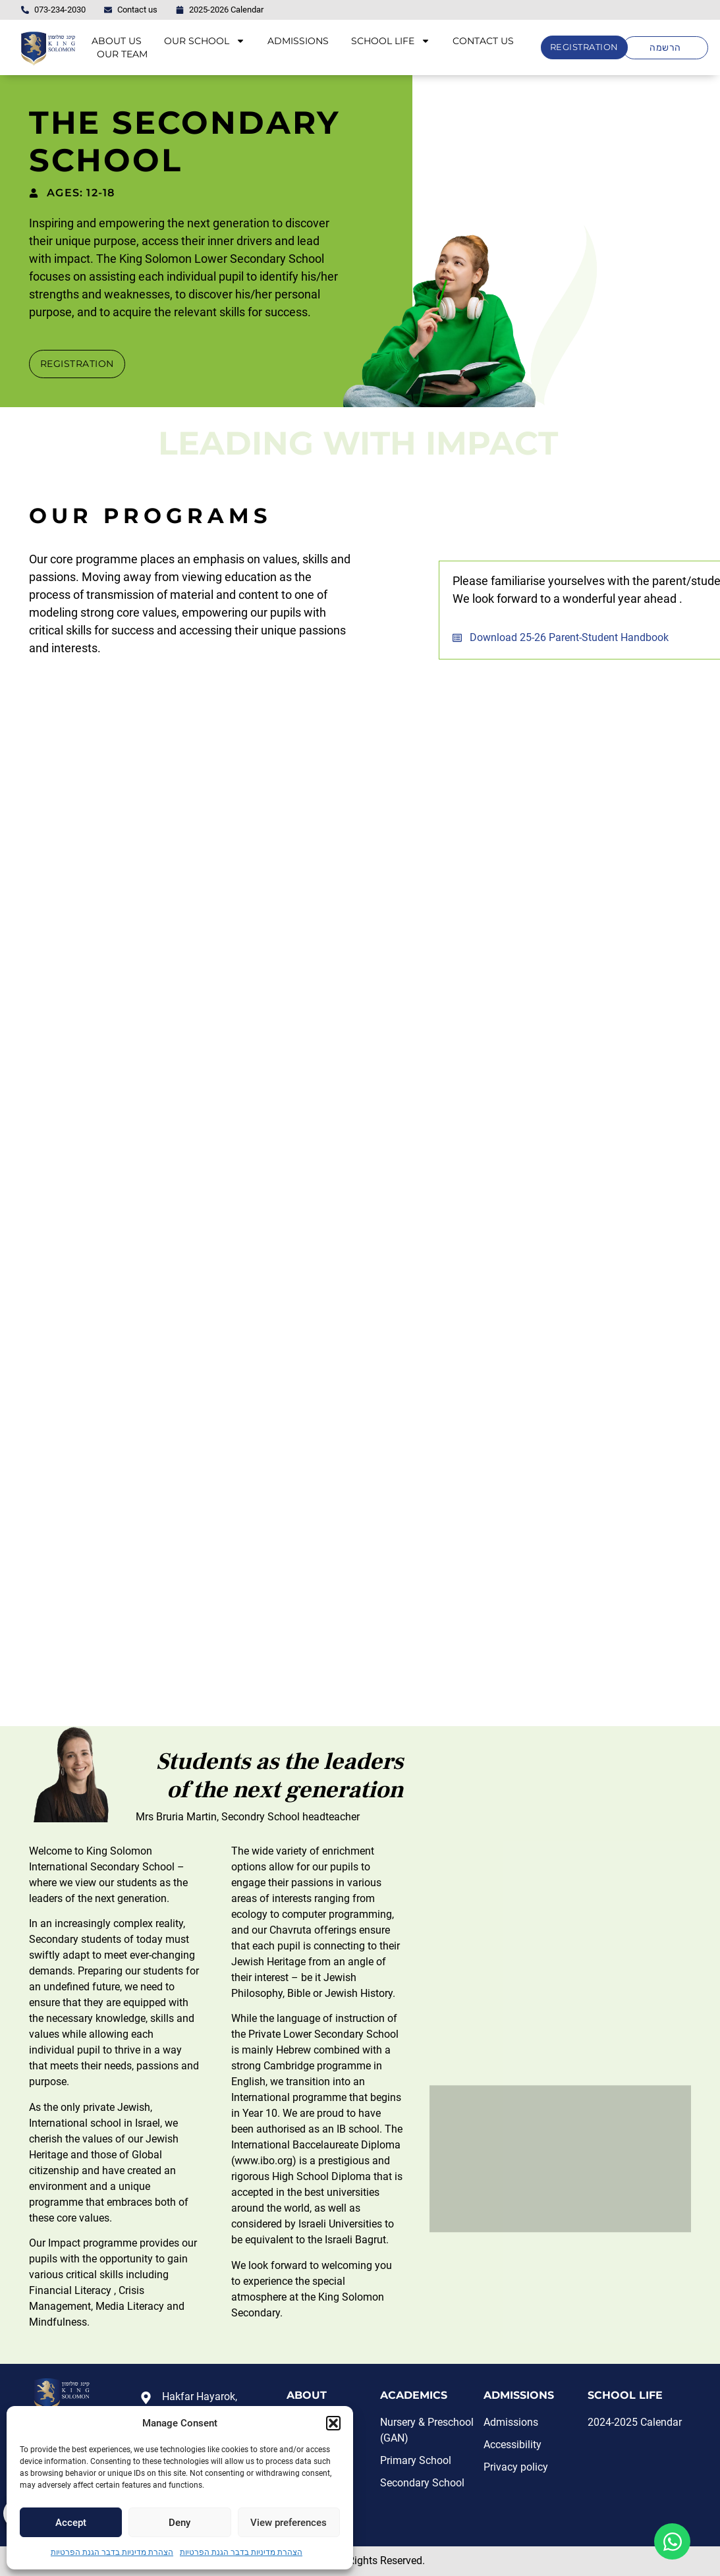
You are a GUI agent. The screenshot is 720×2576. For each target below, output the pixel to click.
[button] (333, 2423)
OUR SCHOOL (204, 40)
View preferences (288, 2523)
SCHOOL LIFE (390, 40)
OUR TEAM (122, 54)
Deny (179, 2523)
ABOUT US (117, 41)
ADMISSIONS (298, 41)
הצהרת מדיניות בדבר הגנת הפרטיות (112, 2552)
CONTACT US (483, 41)
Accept (70, 2523)
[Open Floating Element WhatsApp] (672, 2541)
